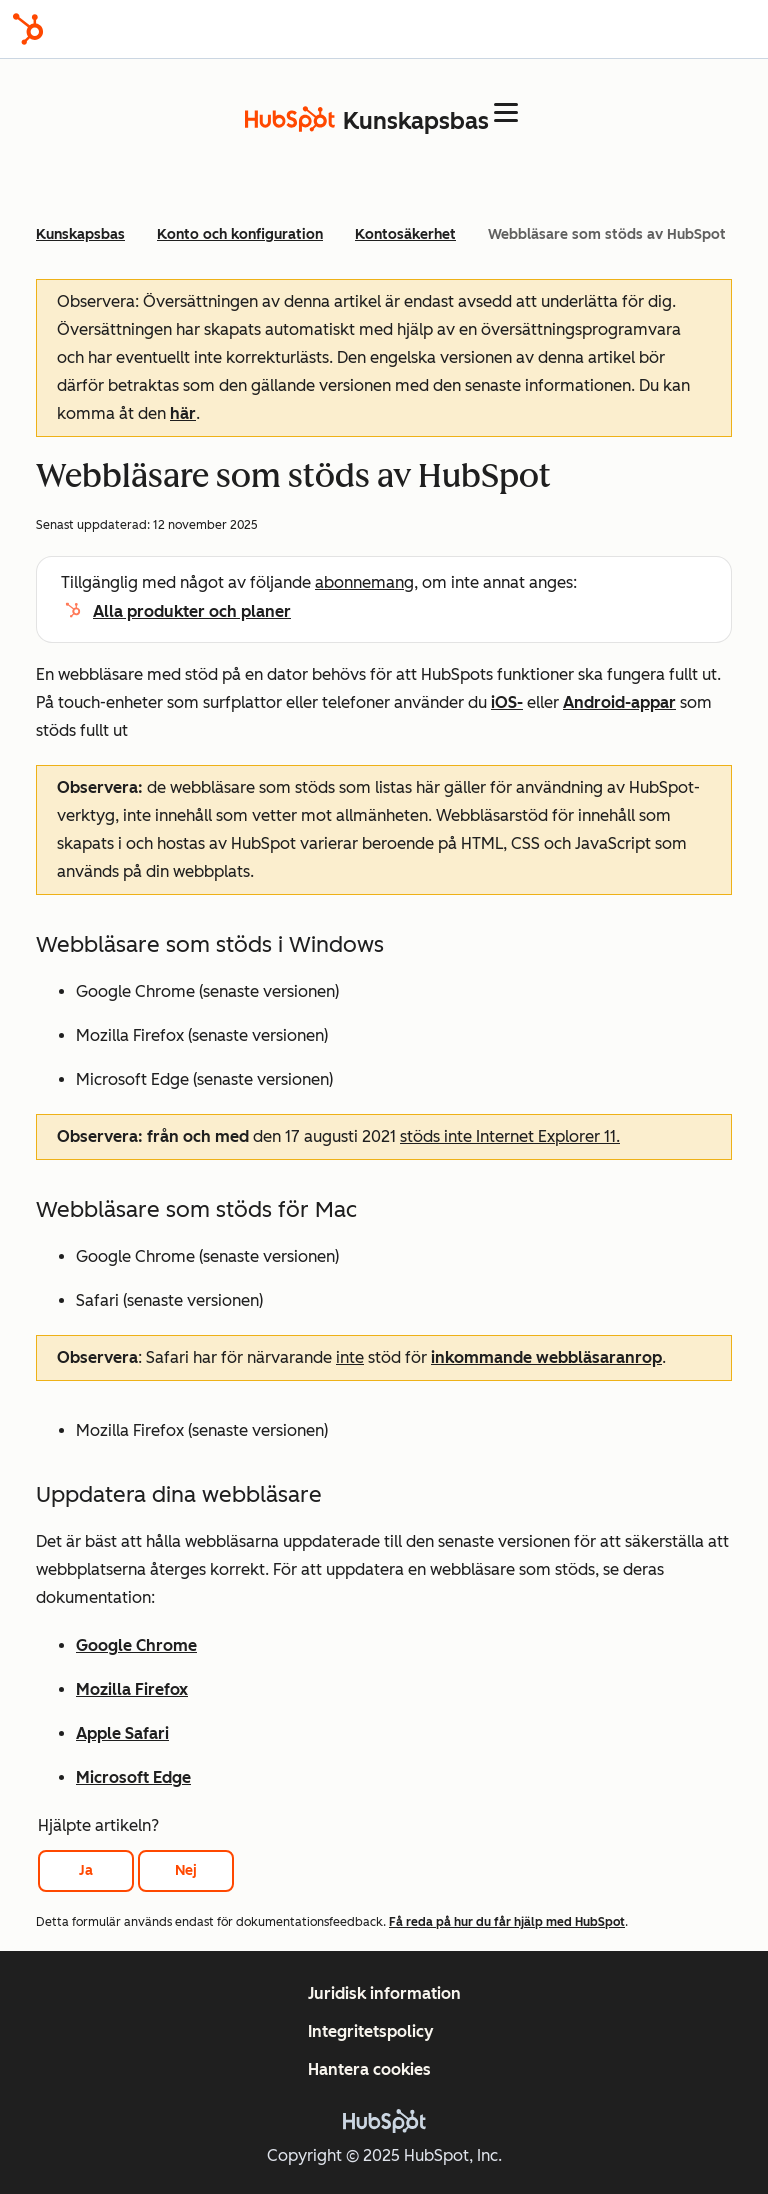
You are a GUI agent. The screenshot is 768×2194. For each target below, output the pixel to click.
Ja (86, 1870)
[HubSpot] (28, 29)
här (183, 413)
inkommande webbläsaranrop (546, 1357)
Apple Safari (122, 1733)
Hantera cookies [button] (369, 2069)
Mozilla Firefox (132, 1689)
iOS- (507, 702)
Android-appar (619, 702)
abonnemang (364, 582)
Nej (186, 1870)
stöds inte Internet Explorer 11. (510, 1136)
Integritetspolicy (371, 2031)
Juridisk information (384, 1993)
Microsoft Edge (133, 1777)
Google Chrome (136, 1645)
